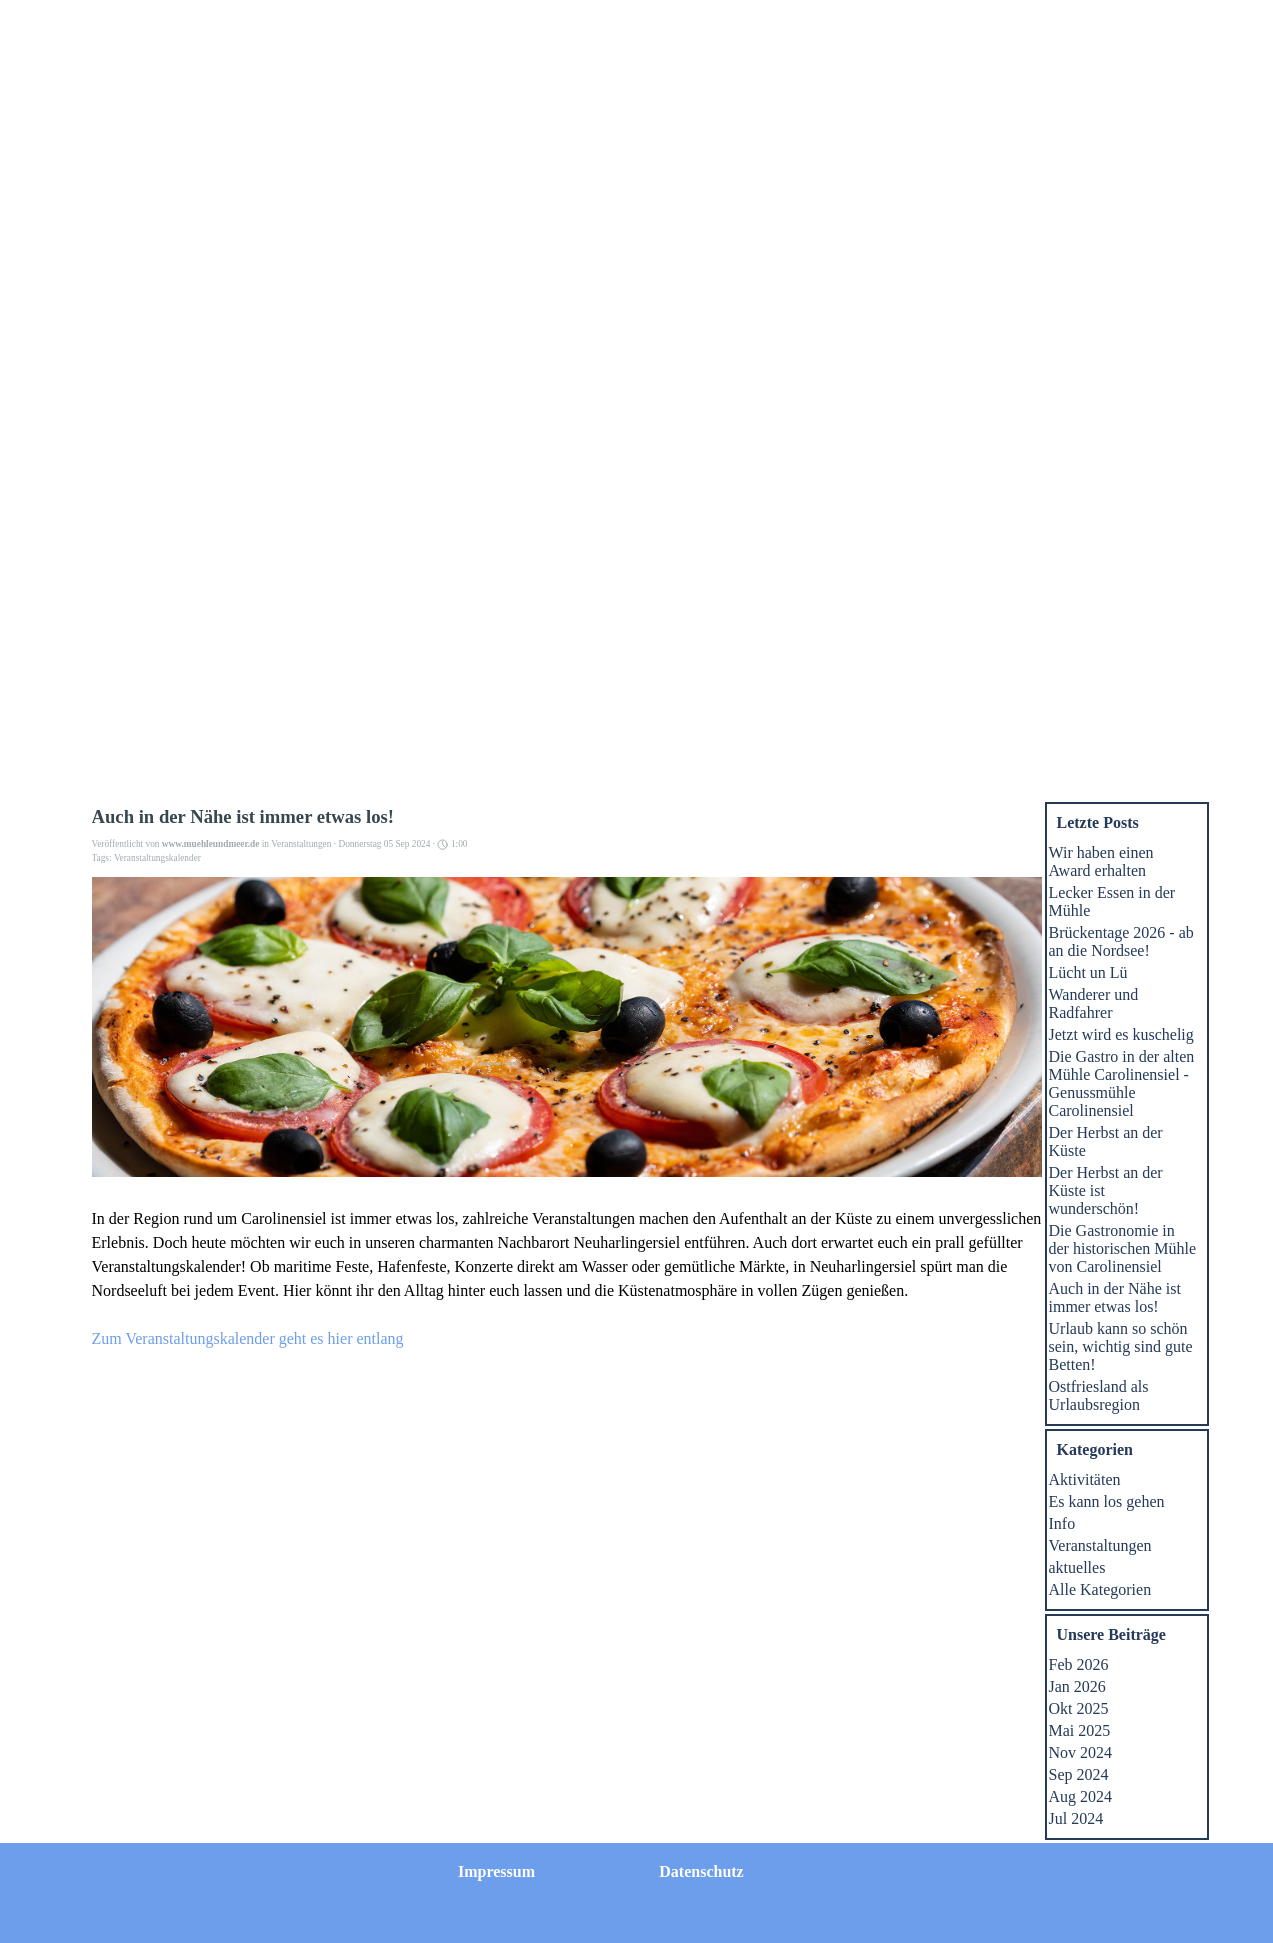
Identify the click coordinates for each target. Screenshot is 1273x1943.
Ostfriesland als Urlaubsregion (1099, 1395)
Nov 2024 (1081, 1752)
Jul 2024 (1076, 1818)
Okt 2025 (1079, 1708)
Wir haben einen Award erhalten (1101, 861)
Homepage (441, 25)
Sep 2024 (1079, 1774)
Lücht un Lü (1088, 972)
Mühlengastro (827, 278)
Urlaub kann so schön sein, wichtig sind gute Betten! (1121, 1346)
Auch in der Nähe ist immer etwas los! (1115, 1297)
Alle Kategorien (1100, 1589)
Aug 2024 (1081, 1796)
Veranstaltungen (981, 278)
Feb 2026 (1079, 1664)
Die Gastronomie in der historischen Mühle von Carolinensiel (1123, 1248)
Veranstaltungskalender (157, 858)
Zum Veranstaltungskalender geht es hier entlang (248, 1338)
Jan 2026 (1077, 1686)
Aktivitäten (1085, 1479)
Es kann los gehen (1107, 1501)
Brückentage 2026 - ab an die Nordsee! (1121, 941)
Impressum (725, 25)
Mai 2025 (1080, 1730)
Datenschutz (867, 25)
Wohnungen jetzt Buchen (673, 287)
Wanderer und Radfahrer (1094, 1003)
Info (1062, 1523)
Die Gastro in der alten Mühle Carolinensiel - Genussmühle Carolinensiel (1122, 1083)
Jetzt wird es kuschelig (1121, 1034)
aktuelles (1077, 1567)
